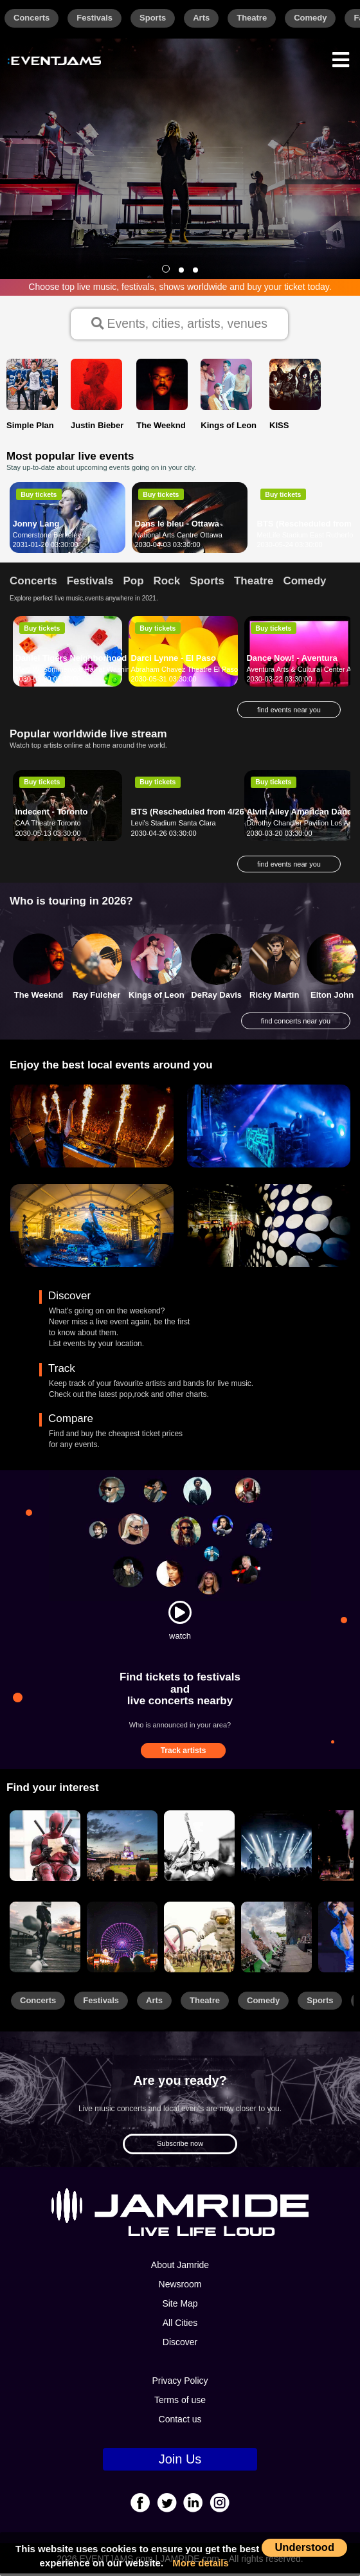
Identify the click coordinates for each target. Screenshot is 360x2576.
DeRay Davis (216, 997)
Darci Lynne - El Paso (172, 660)
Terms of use (180, 2403)
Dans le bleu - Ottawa (177, 526)
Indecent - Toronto (51, 814)
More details (200, 2562)
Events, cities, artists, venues (180, 325)
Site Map (179, 2306)
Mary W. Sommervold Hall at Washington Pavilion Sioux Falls (111, 672)
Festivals (94, 18)
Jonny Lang (36, 526)
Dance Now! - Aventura (291, 660)
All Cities (180, 2326)
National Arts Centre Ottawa (178, 537)
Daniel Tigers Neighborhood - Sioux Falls (96, 660)
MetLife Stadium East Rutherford (308, 537)
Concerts (32, 18)
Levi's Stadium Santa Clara (172, 825)
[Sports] (122, 1849)
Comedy (310, 18)
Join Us (180, 2462)
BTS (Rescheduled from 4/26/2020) (198, 814)
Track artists (183, 1753)
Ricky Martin (274, 997)
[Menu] (340, 58)
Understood (304, 2547)
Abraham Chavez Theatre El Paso (184, 672)
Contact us (180, 2422)
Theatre (252, 18)
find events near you (289, 713)
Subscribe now (180, 2146)
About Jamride (180, 2268)
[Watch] (180, 1614)
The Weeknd (38, 997)
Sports (153, 18)
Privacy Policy (180, 2384)
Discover (180, 2345)
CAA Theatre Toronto (47, 825)
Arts (201, 18)
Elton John (332, 997)
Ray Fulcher (96, 997)
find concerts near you (295, 1023)
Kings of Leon (156, 997)
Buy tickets (39, 497)
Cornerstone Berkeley (47, 537)
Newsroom (180, 2287)
